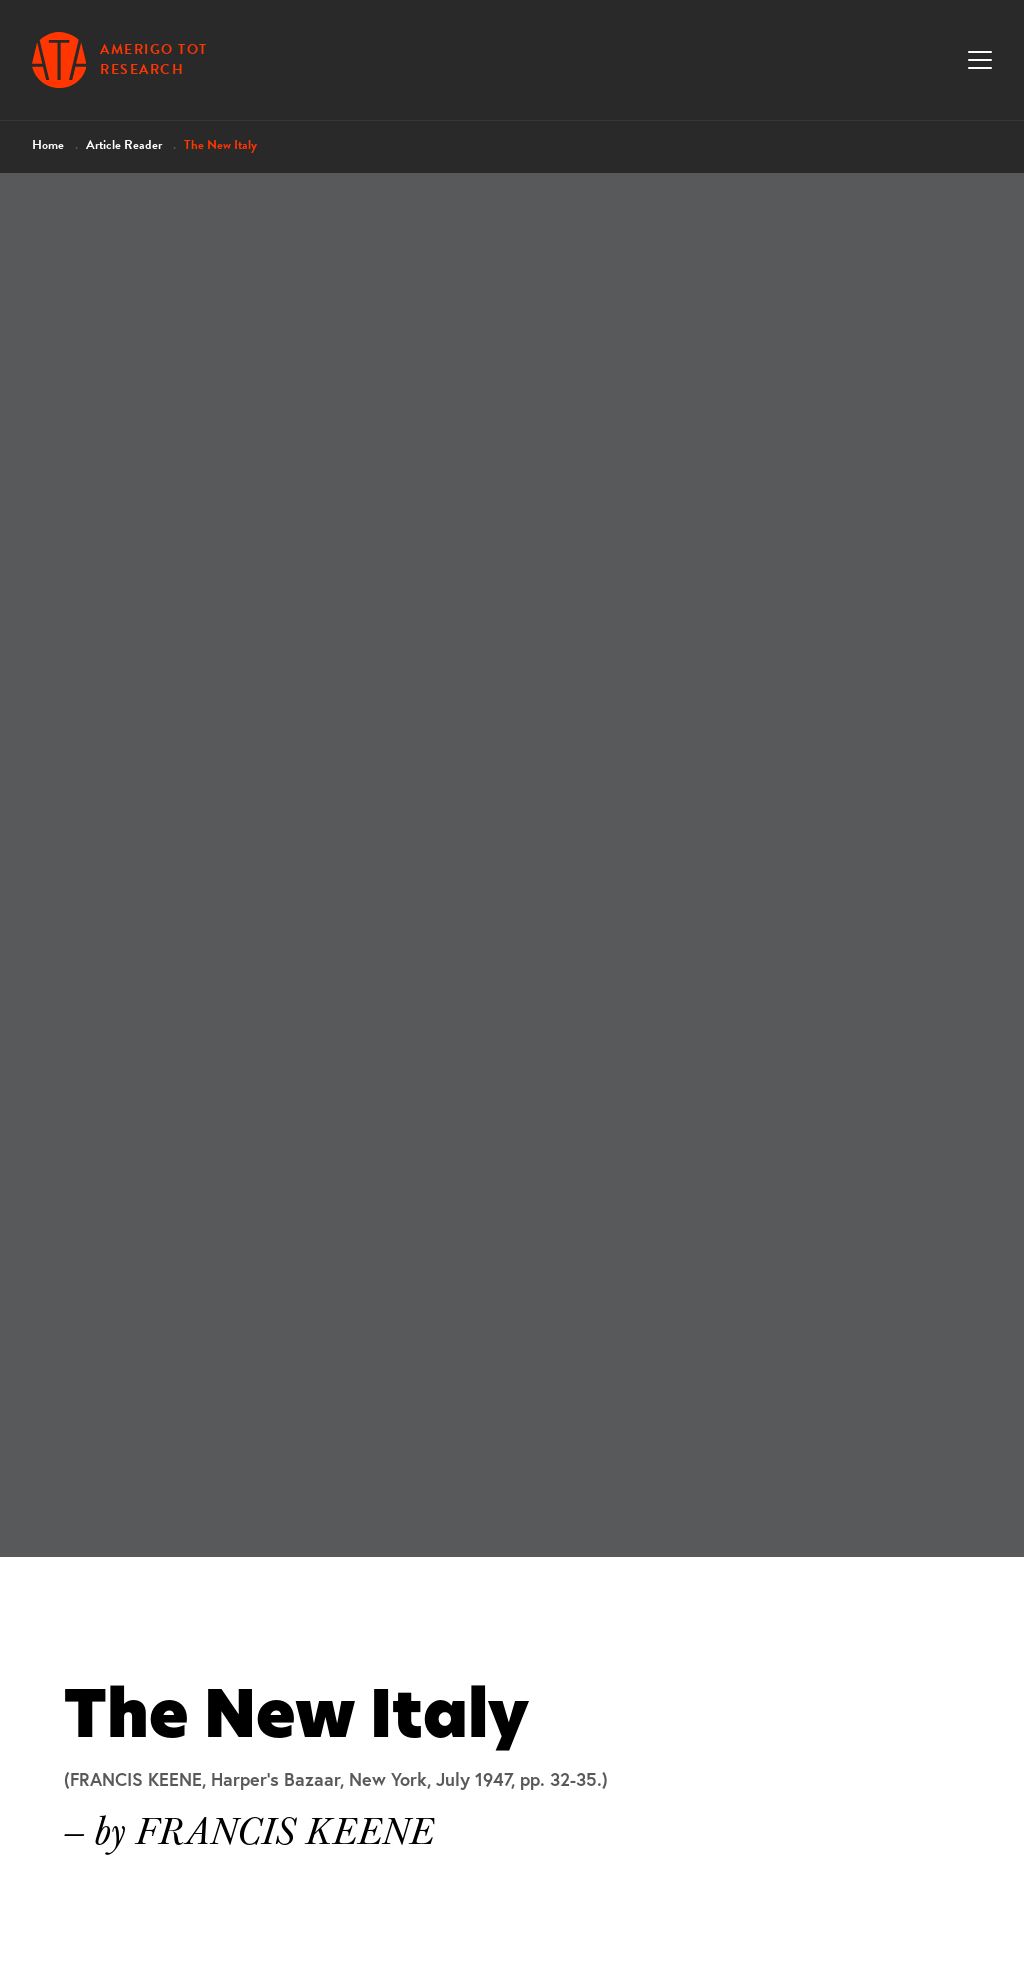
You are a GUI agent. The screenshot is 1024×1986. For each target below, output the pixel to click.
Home (48, 145)
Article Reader (124, 145)
